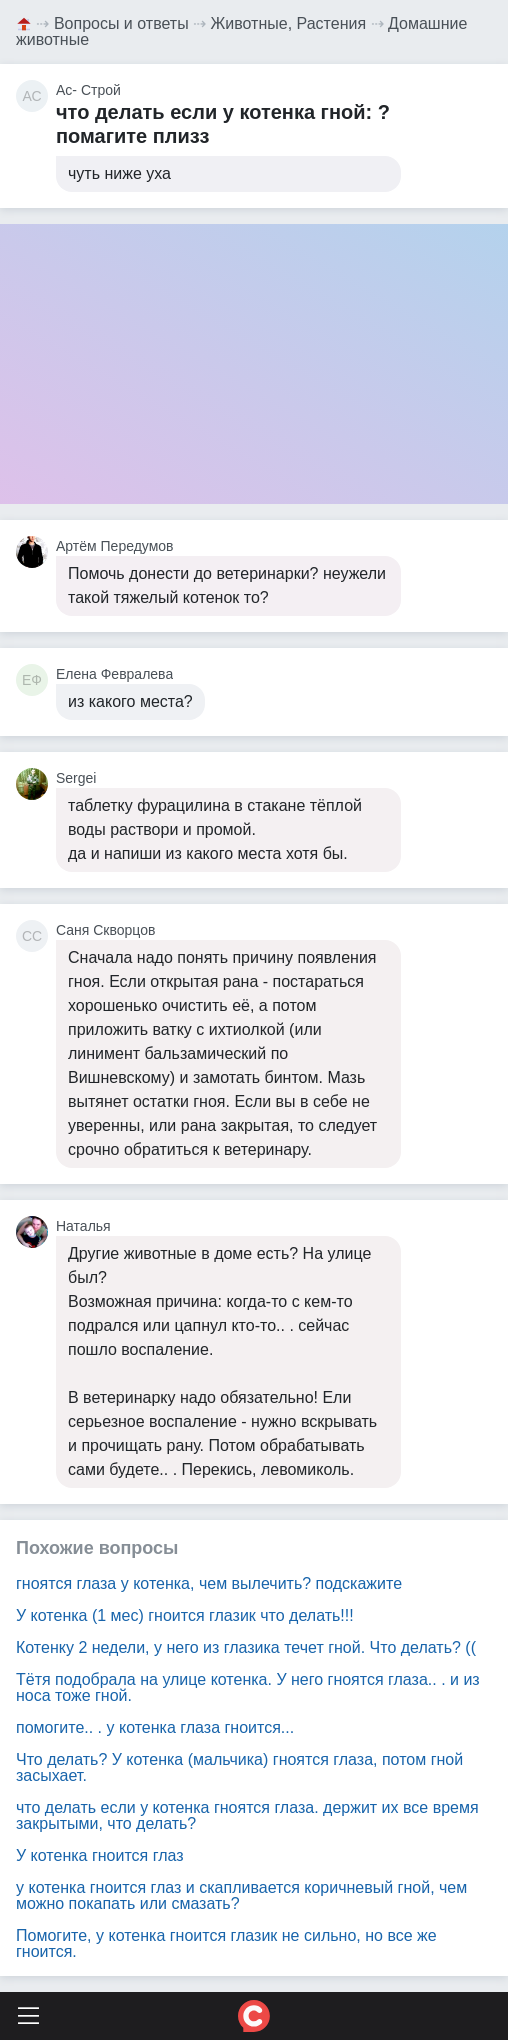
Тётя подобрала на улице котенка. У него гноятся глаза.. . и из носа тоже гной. (248, 1687)
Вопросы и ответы (121, 23)
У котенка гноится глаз (100, 1855)
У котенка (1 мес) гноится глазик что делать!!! (185, 1615)
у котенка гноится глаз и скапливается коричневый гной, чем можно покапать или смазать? (241, 1895)
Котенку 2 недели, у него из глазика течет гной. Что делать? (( (246, 1647)
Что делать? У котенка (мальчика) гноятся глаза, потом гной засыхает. (239, 1767)
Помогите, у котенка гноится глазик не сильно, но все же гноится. (226, 1943)
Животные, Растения (289, 23)
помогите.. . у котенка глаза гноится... (155, 1727)
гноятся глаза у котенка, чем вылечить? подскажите (209, 1583)
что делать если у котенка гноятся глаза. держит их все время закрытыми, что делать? (247, 1815)
